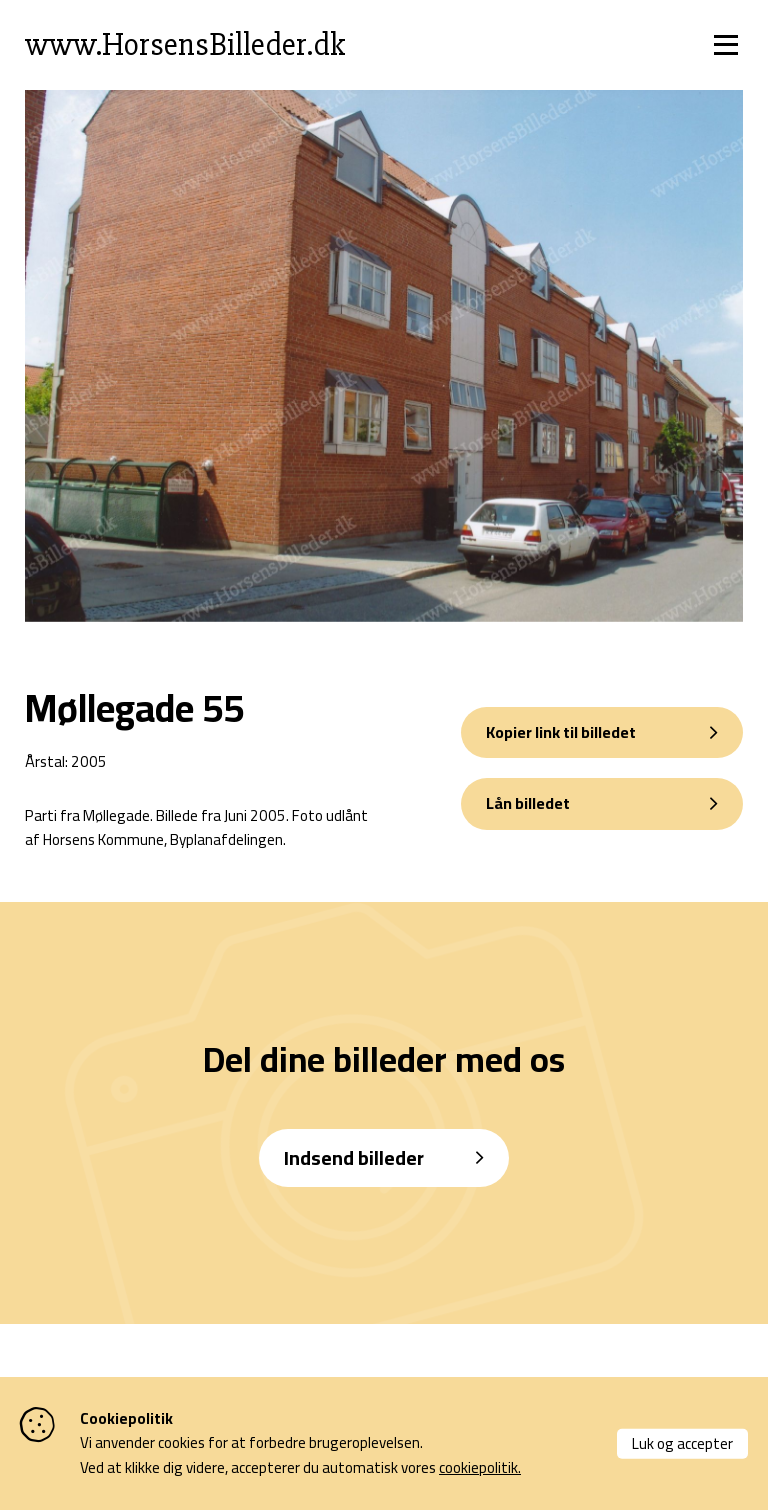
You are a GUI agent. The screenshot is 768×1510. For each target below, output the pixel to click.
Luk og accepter (682, 1442)
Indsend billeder (354, 1157)
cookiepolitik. (480, 1467)
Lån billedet (528, 803)
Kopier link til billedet (561, 732)
